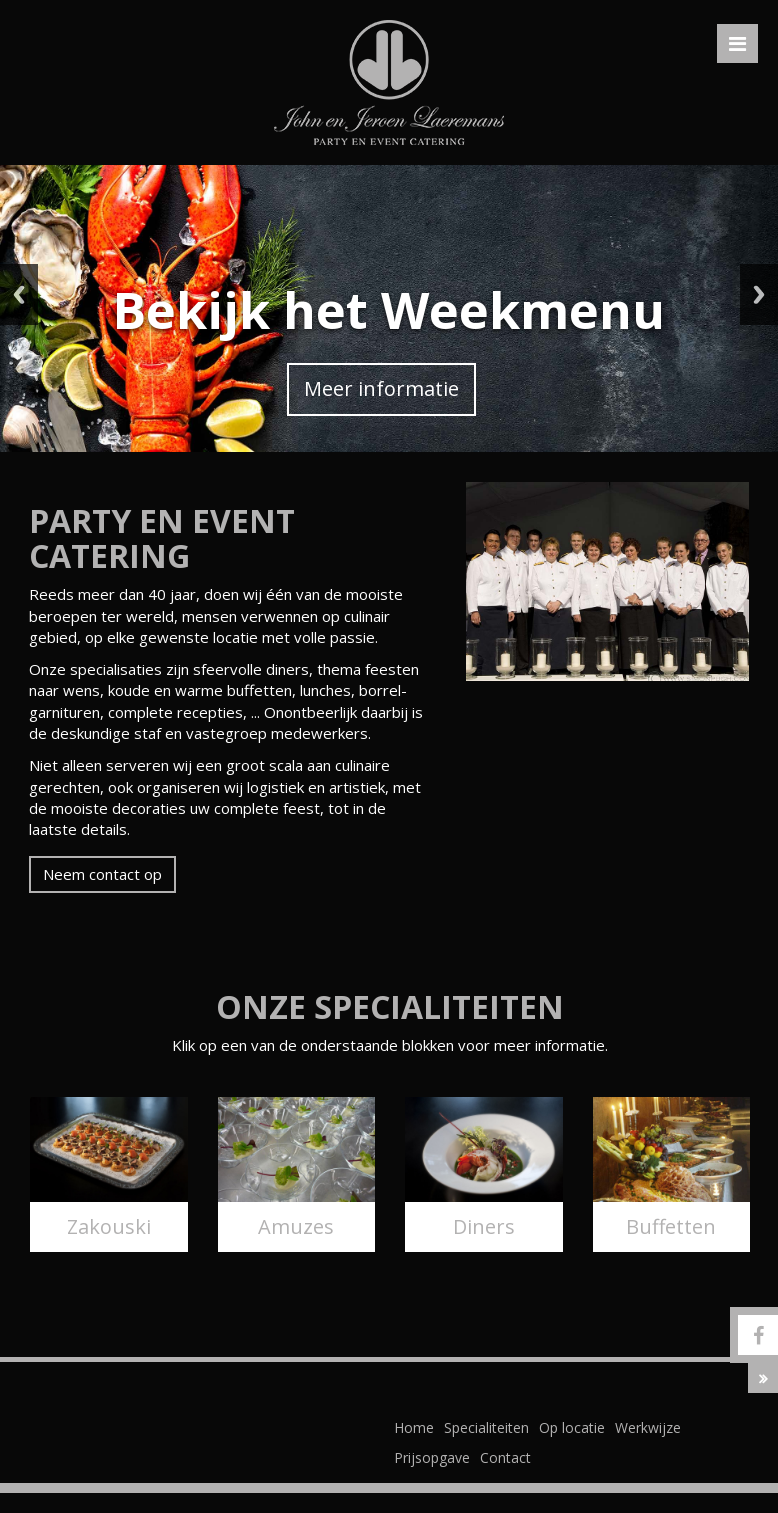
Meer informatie (381, 388)
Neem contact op (102, 874)
